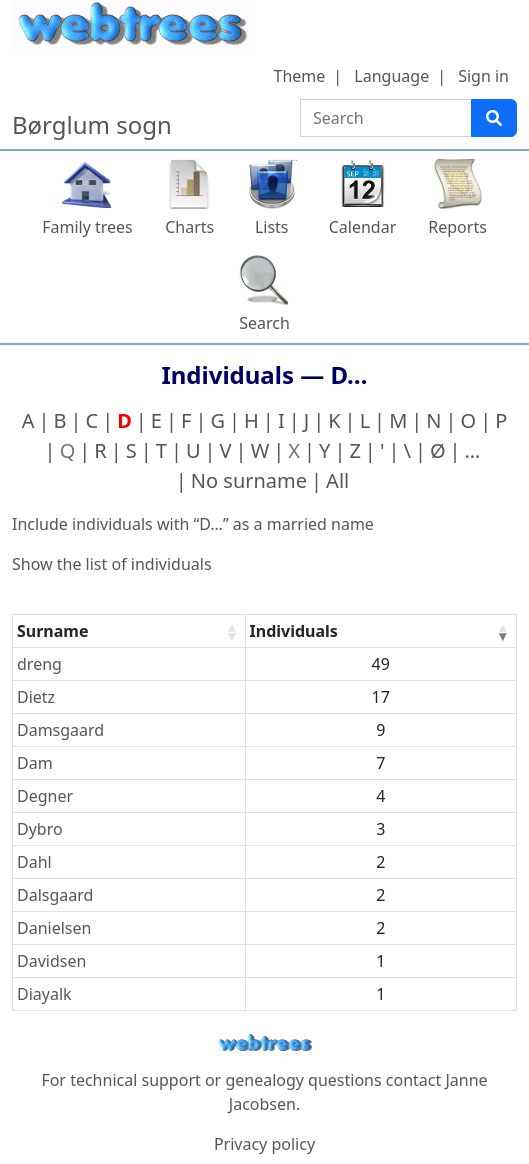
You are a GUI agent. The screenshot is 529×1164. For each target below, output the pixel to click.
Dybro (40, 829)
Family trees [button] (87, 227)
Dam (35, 763)
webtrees (265, 1043)
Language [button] (391, 76)
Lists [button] (272, 227)
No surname (249, 480)
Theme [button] (300, 76)
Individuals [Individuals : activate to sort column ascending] (294, 631)
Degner (45, 796)
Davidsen (51, 961)
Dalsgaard (55, 895)
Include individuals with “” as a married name (193, 524)
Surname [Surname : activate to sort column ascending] (53, 631)
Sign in (483, 76)
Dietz (36, 697)
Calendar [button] (363, 227)
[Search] (494, 118)
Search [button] (264, 323)
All (337, 480)
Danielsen (54, 928)
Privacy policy (264, 1144)
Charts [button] (189, 227)
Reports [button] (457, 227)
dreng (39, 664)
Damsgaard (60, 730)
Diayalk (44, 994)
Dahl (34, 862)
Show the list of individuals (112, 564)
